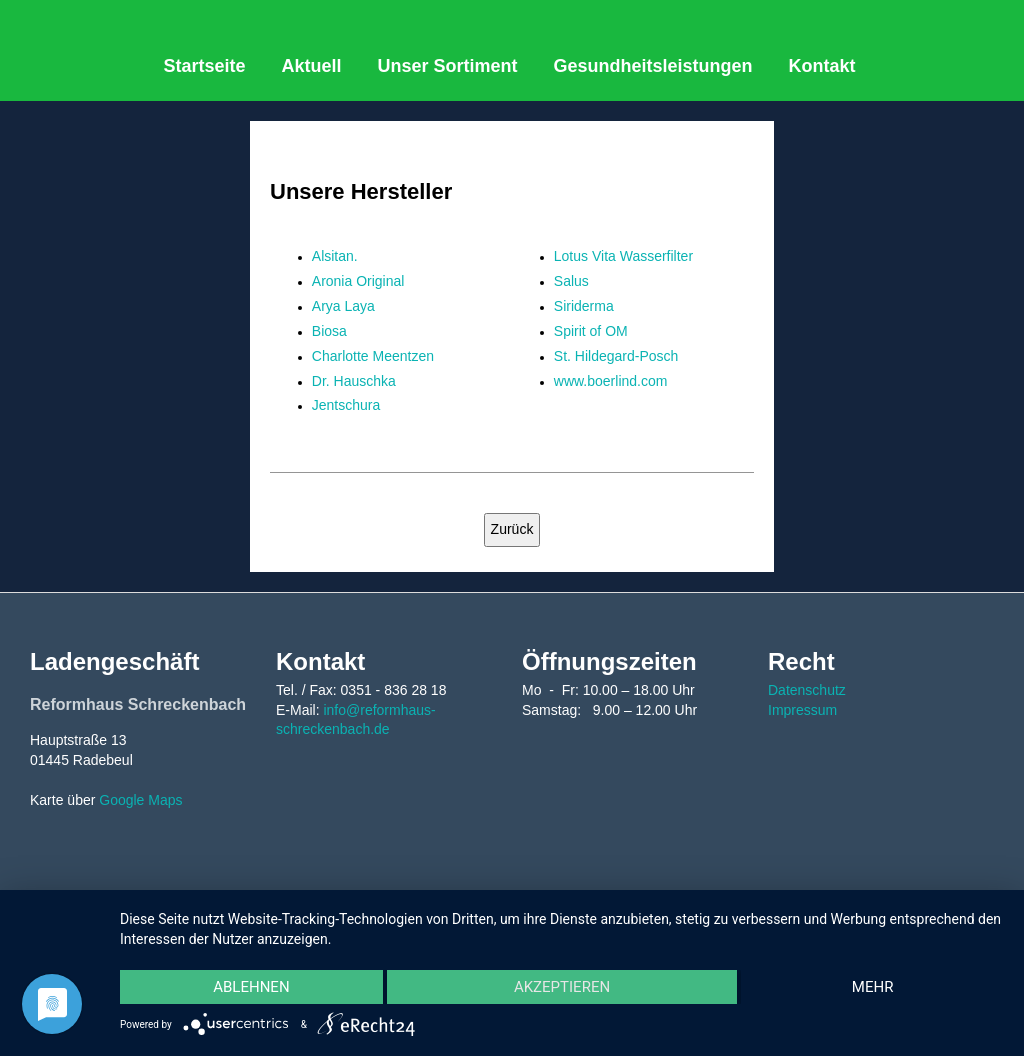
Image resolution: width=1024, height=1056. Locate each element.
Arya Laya (343, 306)
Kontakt (822, 66)
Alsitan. (335, 256)
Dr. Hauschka (354, 381)
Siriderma (584, 306)
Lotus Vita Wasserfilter (623, 256)
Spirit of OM (591, 331)
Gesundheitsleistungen (653, 66)
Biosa (329, 331)
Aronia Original (358, 281)
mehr (873, 987)
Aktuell (311, 66)
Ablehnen (251, 987)
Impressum (802, 710)
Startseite (204, 66)
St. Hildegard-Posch (616, 356)
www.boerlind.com (611, 381)
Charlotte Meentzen (373, 356)
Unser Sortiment (448, 66)
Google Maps (140, 800)
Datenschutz (807, 690)
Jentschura (346, 405)
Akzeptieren (562, 987)
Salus (571, 281)
